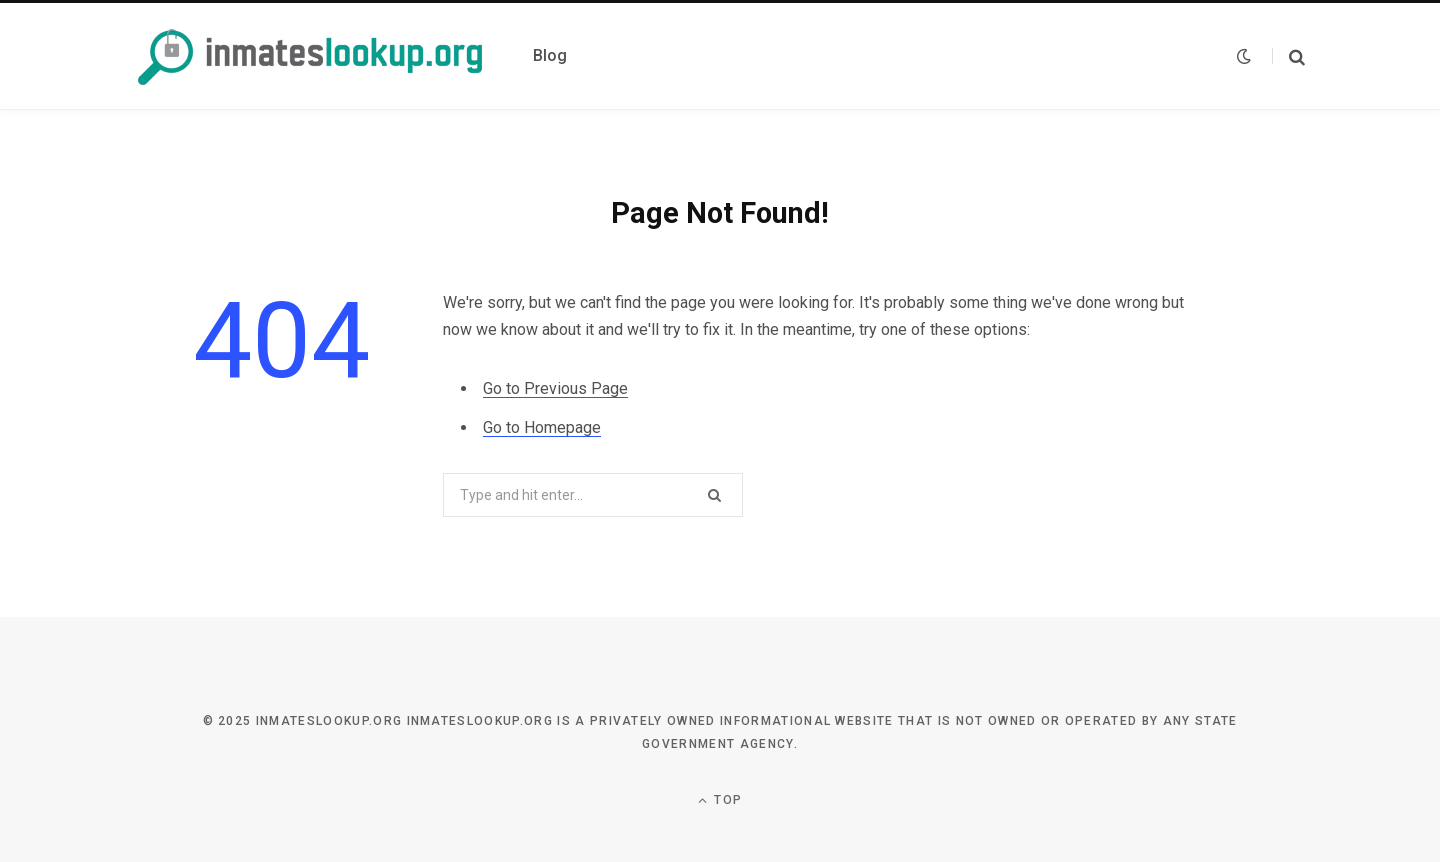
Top (720, 800)
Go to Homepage (542, 427)
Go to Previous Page (555, 388)
